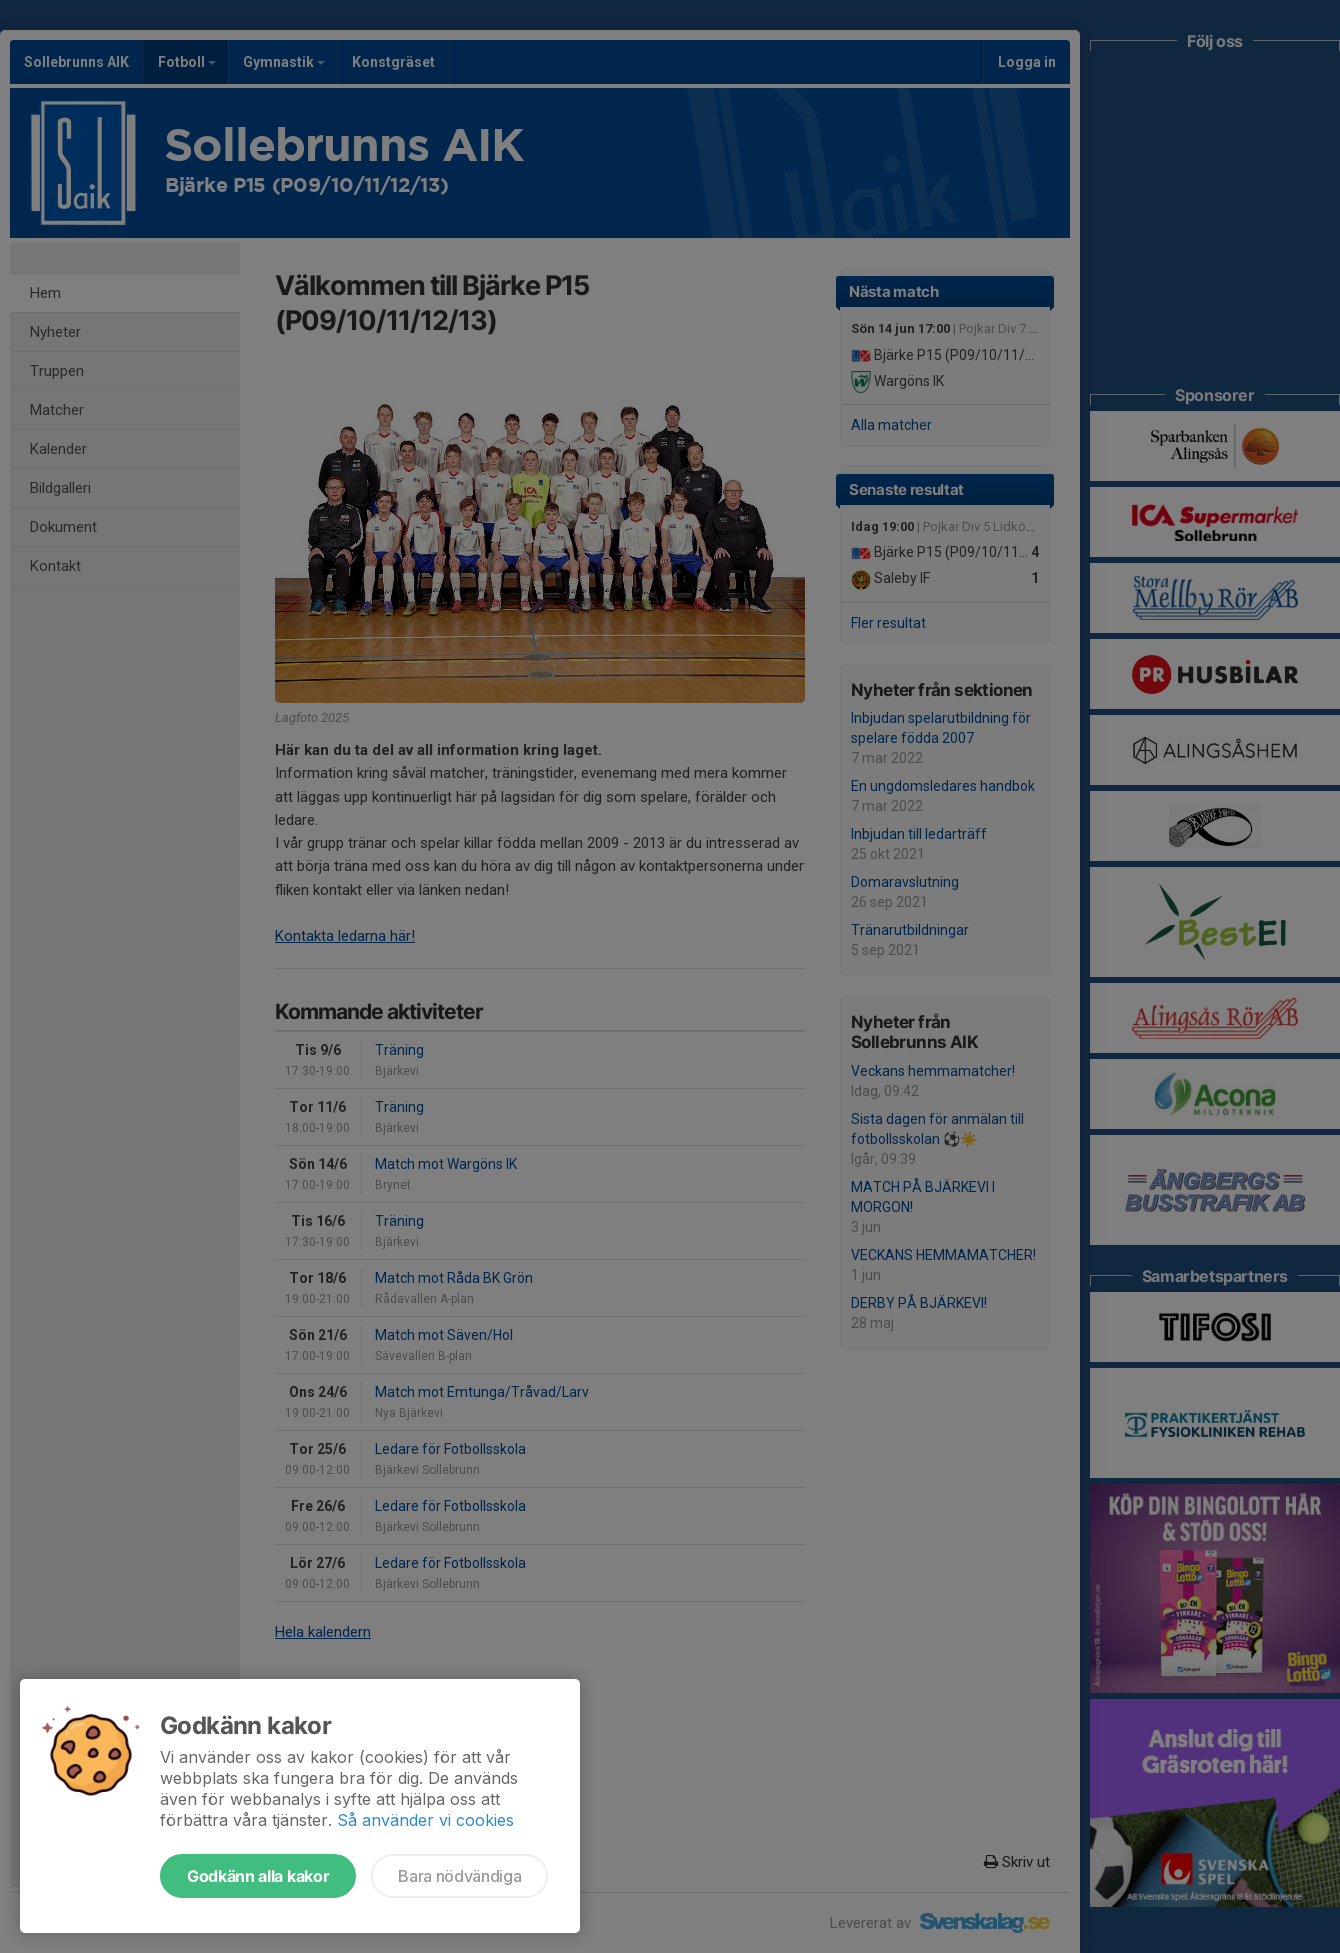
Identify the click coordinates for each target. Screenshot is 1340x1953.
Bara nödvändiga (459, 1876)
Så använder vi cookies (425, 1820)
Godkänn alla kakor (258, 1876)
